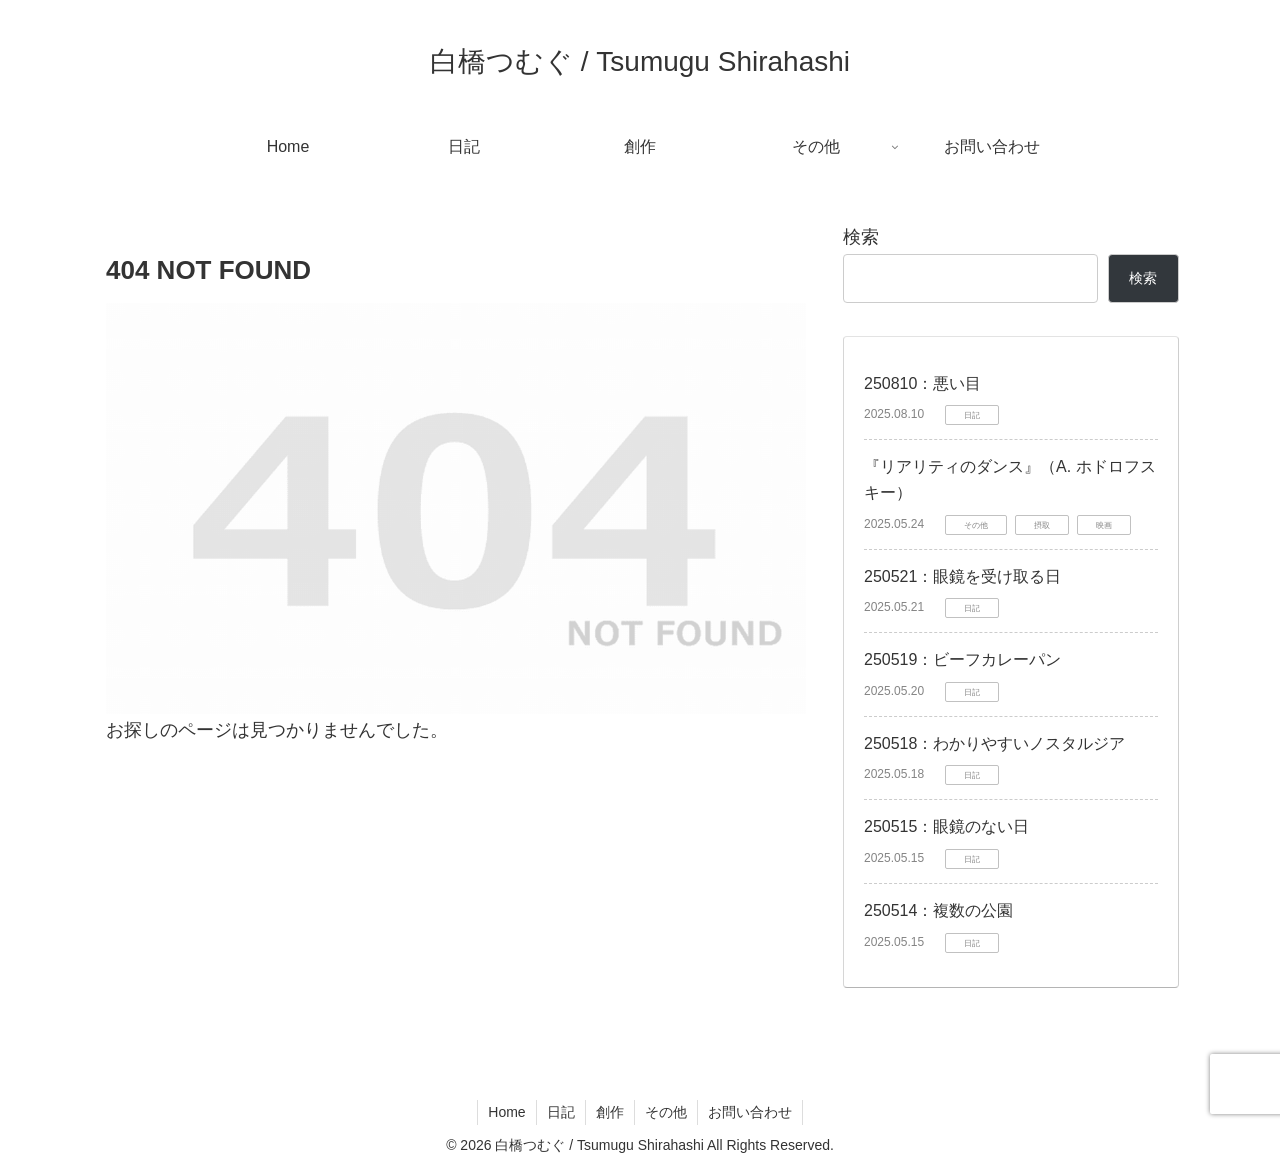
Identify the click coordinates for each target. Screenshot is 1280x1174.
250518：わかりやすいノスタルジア (994, 743)
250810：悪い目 (922, 383)
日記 (561, 1112)
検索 (861, 237)
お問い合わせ (750, 1112)
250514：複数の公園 (938, 910)
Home (506, 1112)
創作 (610, 1112)
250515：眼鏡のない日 (946, 826)
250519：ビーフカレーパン (962, 659)
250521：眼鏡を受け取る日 (962, 576)
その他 (666, 1112)
